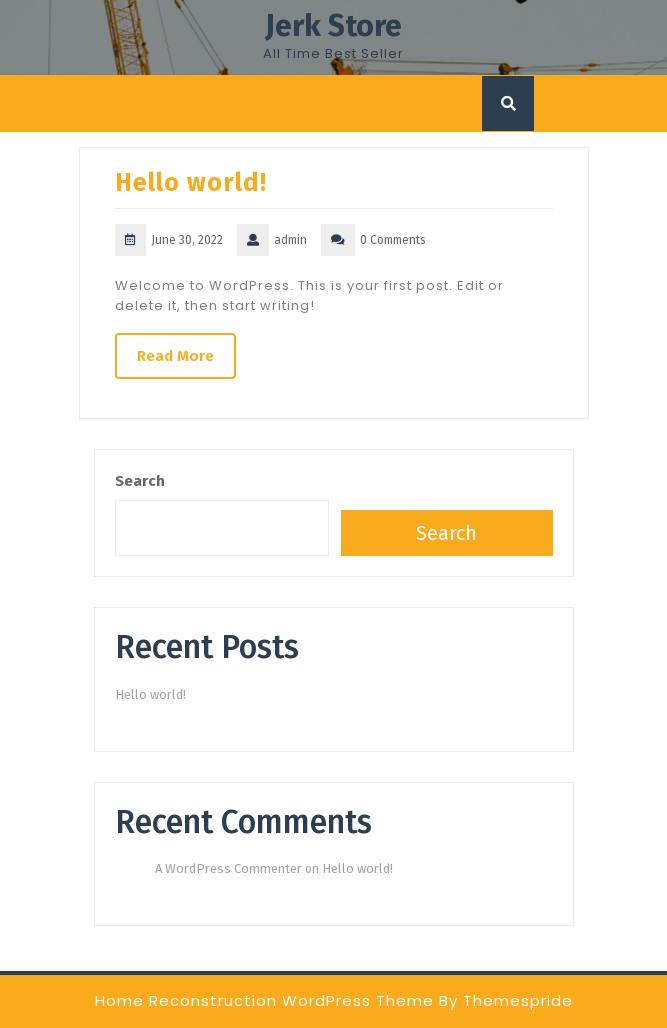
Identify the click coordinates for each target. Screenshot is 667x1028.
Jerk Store (333, 26)
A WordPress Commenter (228, 868)
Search (140, 481)
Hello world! (191, 183)
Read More (175, 356)
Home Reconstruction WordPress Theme (264, 1000)
